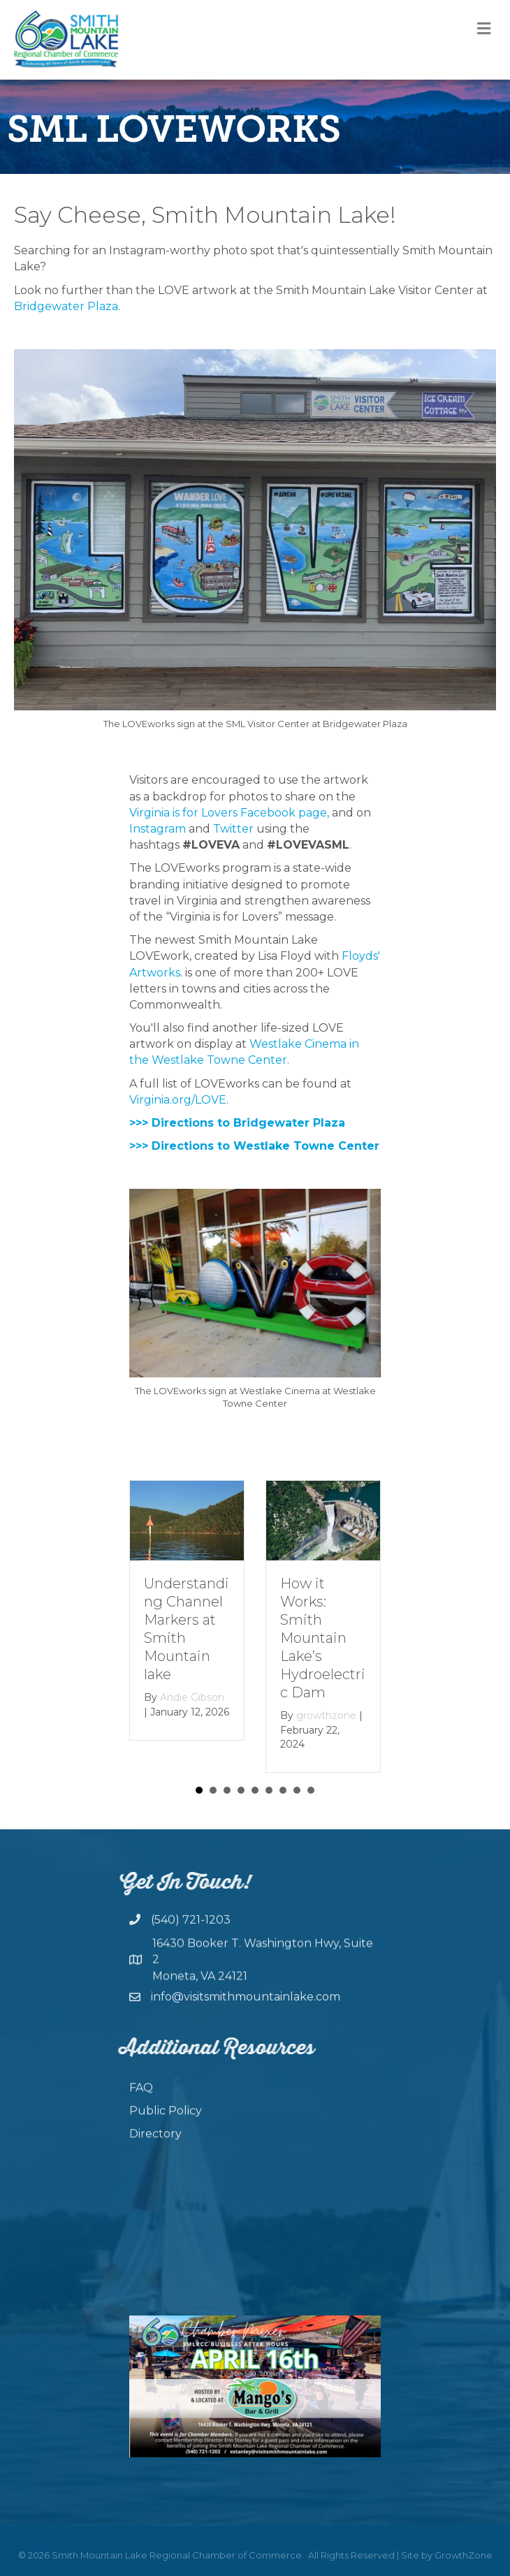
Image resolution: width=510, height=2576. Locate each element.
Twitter (233, 828)
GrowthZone (464, 2555)
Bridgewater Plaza (66, 306)
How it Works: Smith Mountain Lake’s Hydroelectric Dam (322, 1638)
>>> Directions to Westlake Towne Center (254, 1145)
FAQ (141, 2118)
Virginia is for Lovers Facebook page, (230, 812)
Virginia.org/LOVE (177, 1099)
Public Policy (165, 2141)
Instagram (157, 828)
